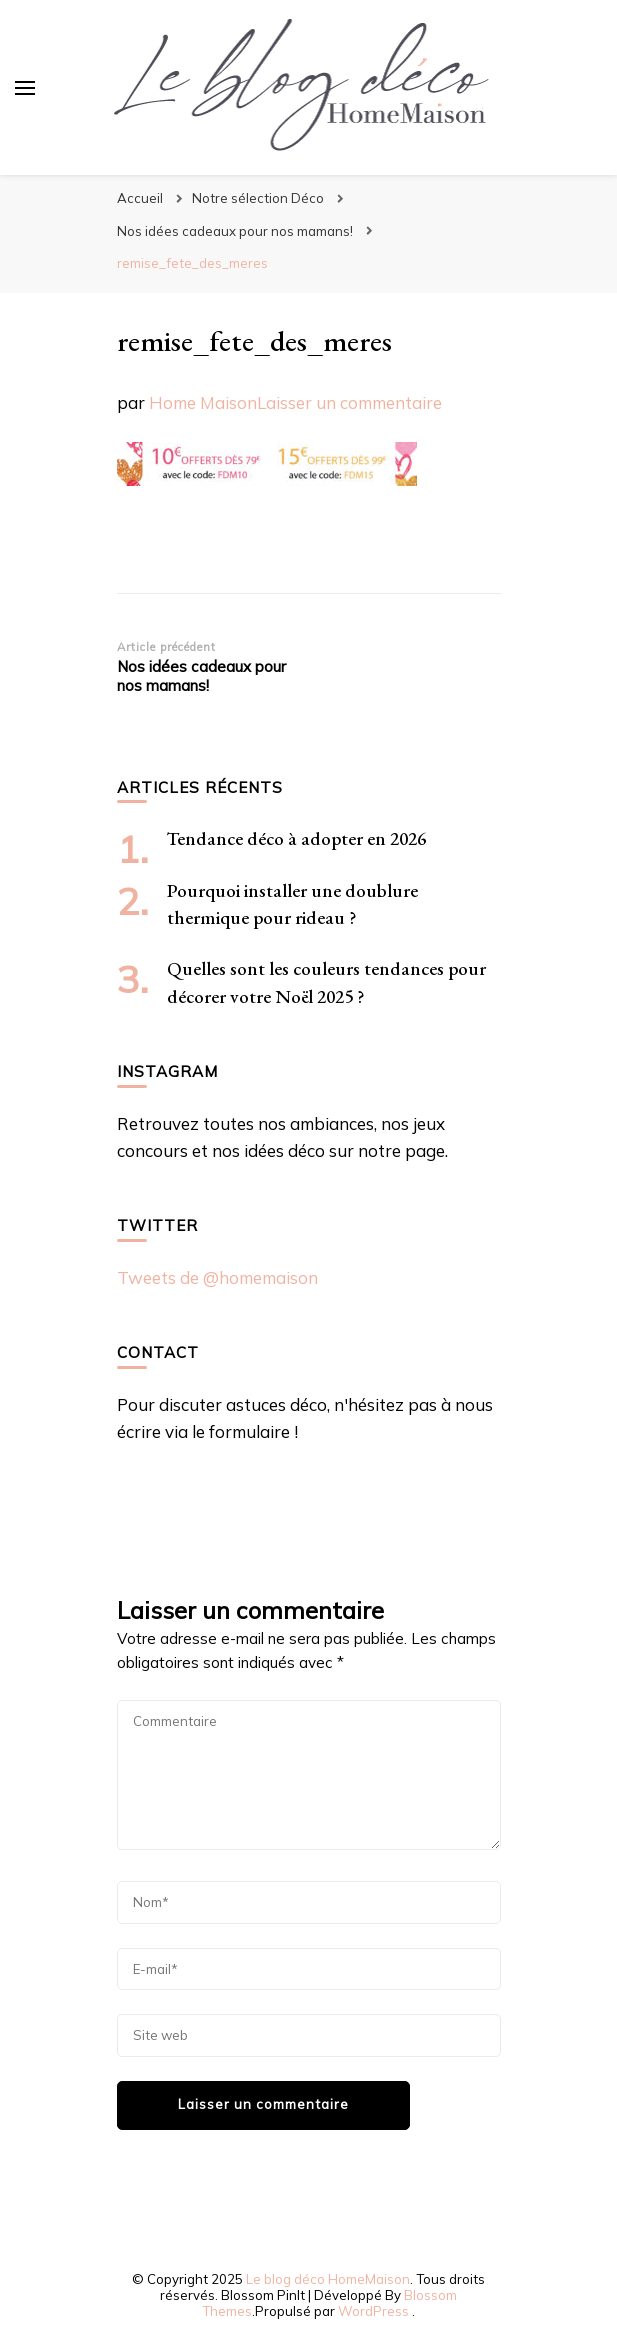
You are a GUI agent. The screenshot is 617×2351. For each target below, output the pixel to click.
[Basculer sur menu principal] (25, 88)
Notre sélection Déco (258, 198)
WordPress (373, 2311)
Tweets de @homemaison (217, 1277)
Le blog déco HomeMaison (328, 2279)
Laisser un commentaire (349, 402)
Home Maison (203, 402)
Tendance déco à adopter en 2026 (296, 838)
